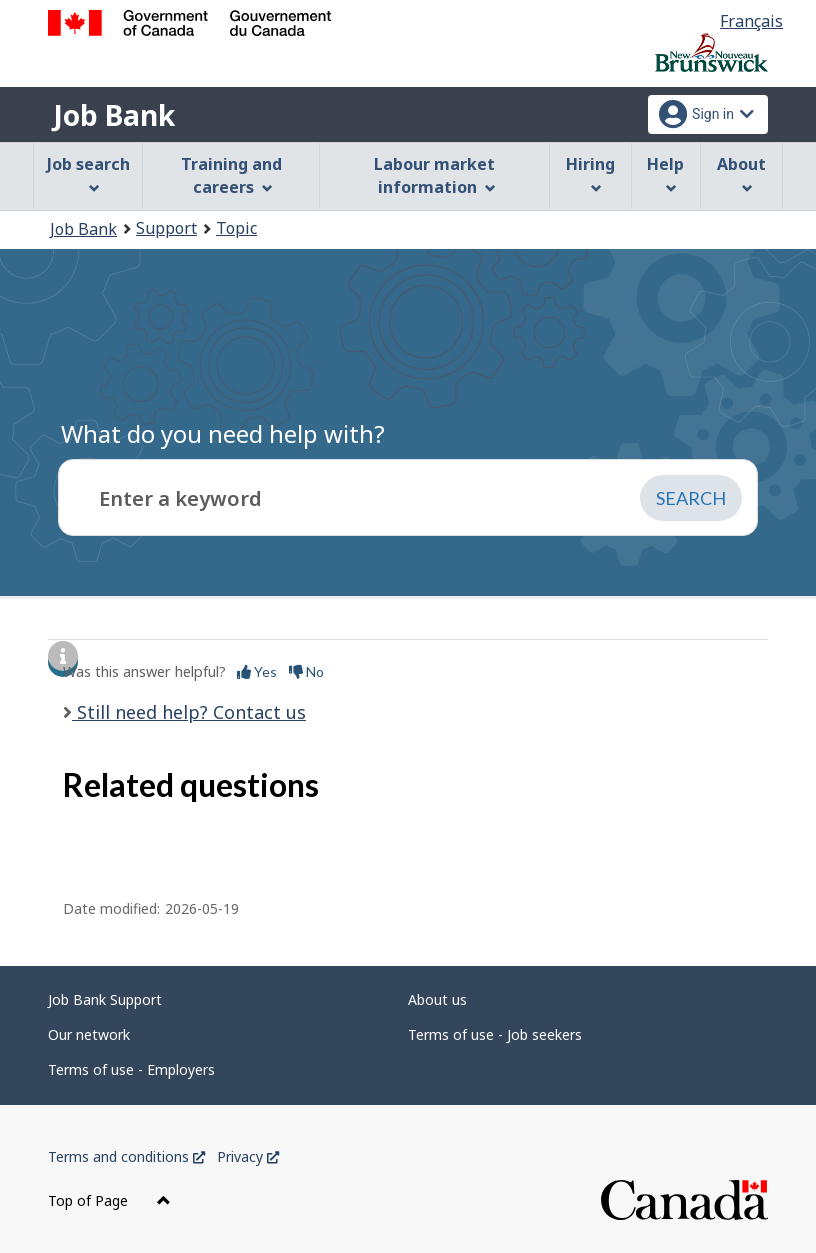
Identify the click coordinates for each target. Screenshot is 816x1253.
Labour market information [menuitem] (434, 175)
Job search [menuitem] (88, 173)
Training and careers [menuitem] (231, 175)
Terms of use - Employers (131, 1069)
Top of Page (109, 1200)
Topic (236, 228)
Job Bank (114, 115)
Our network (89, 1034)
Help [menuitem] (665, 173)
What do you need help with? (223, 433)
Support (166, 228)
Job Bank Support (105, 999)
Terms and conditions (126, 1156)
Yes (257, 671)
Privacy (248, 1156)
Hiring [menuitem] (590, 173)
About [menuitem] (741, 173)
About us (437, 999)
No (306, 671)
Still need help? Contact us (189, 712)
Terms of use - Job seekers (495, 1034)
